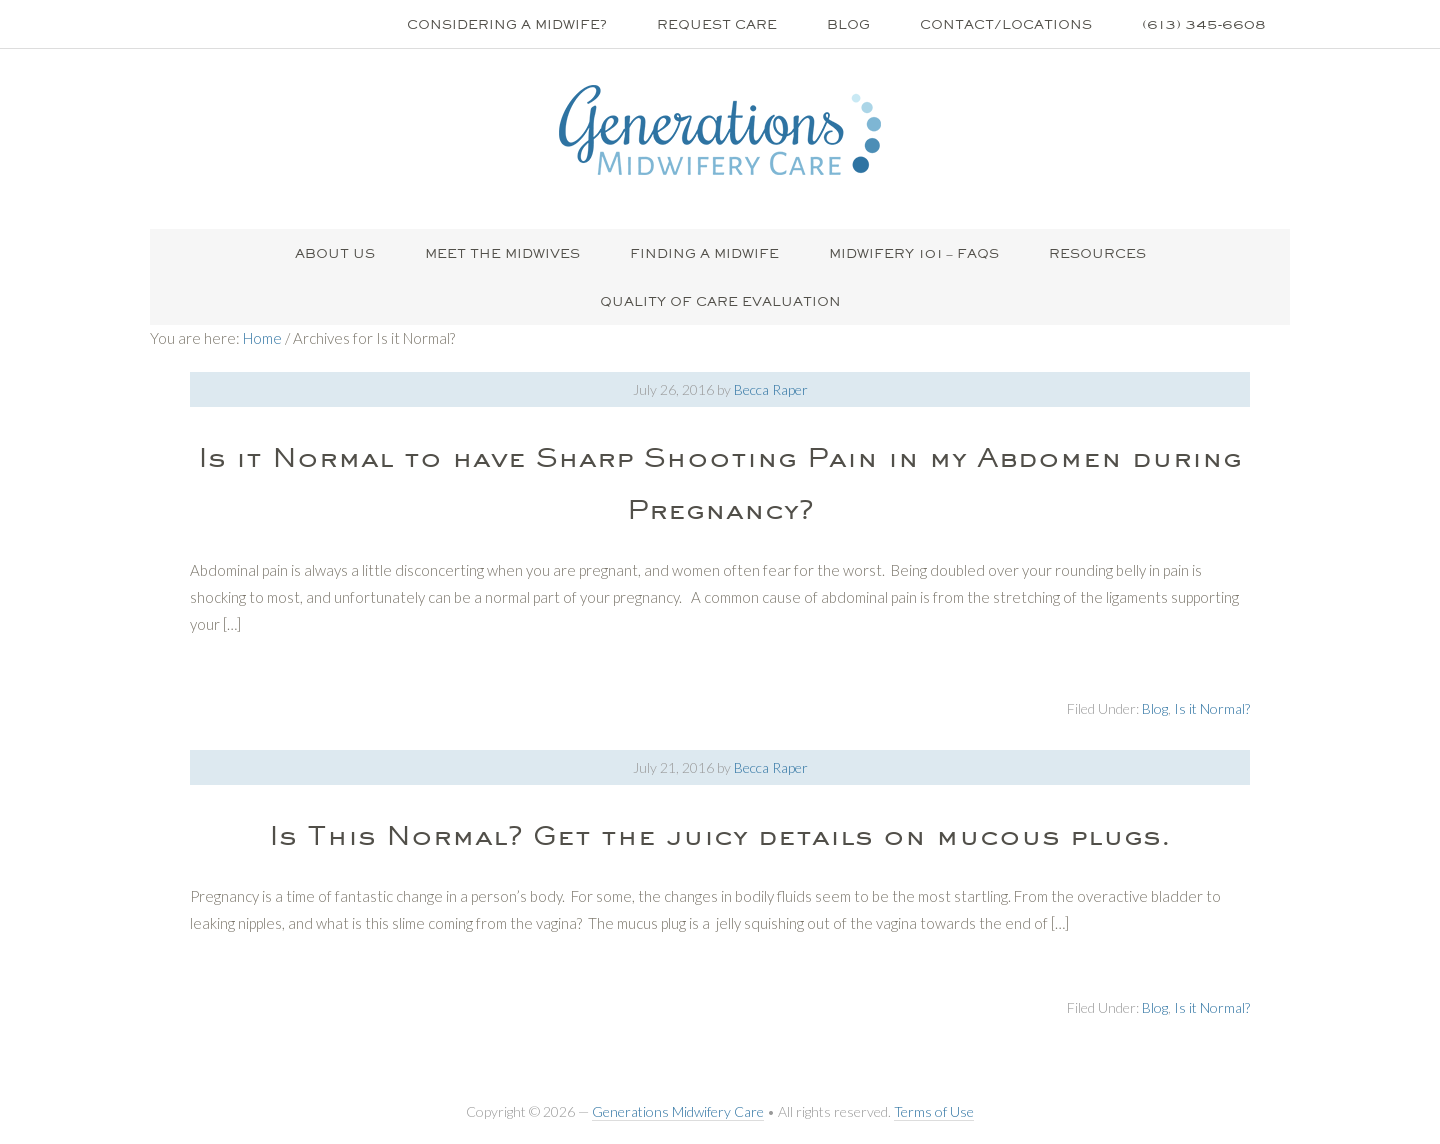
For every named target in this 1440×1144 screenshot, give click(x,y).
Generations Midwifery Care (678, 1111)
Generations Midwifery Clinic (720, 130)
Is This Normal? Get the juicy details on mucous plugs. (720, 834)
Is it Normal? (1212, 708)
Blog (1155, 708)
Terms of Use (934, 1111)
